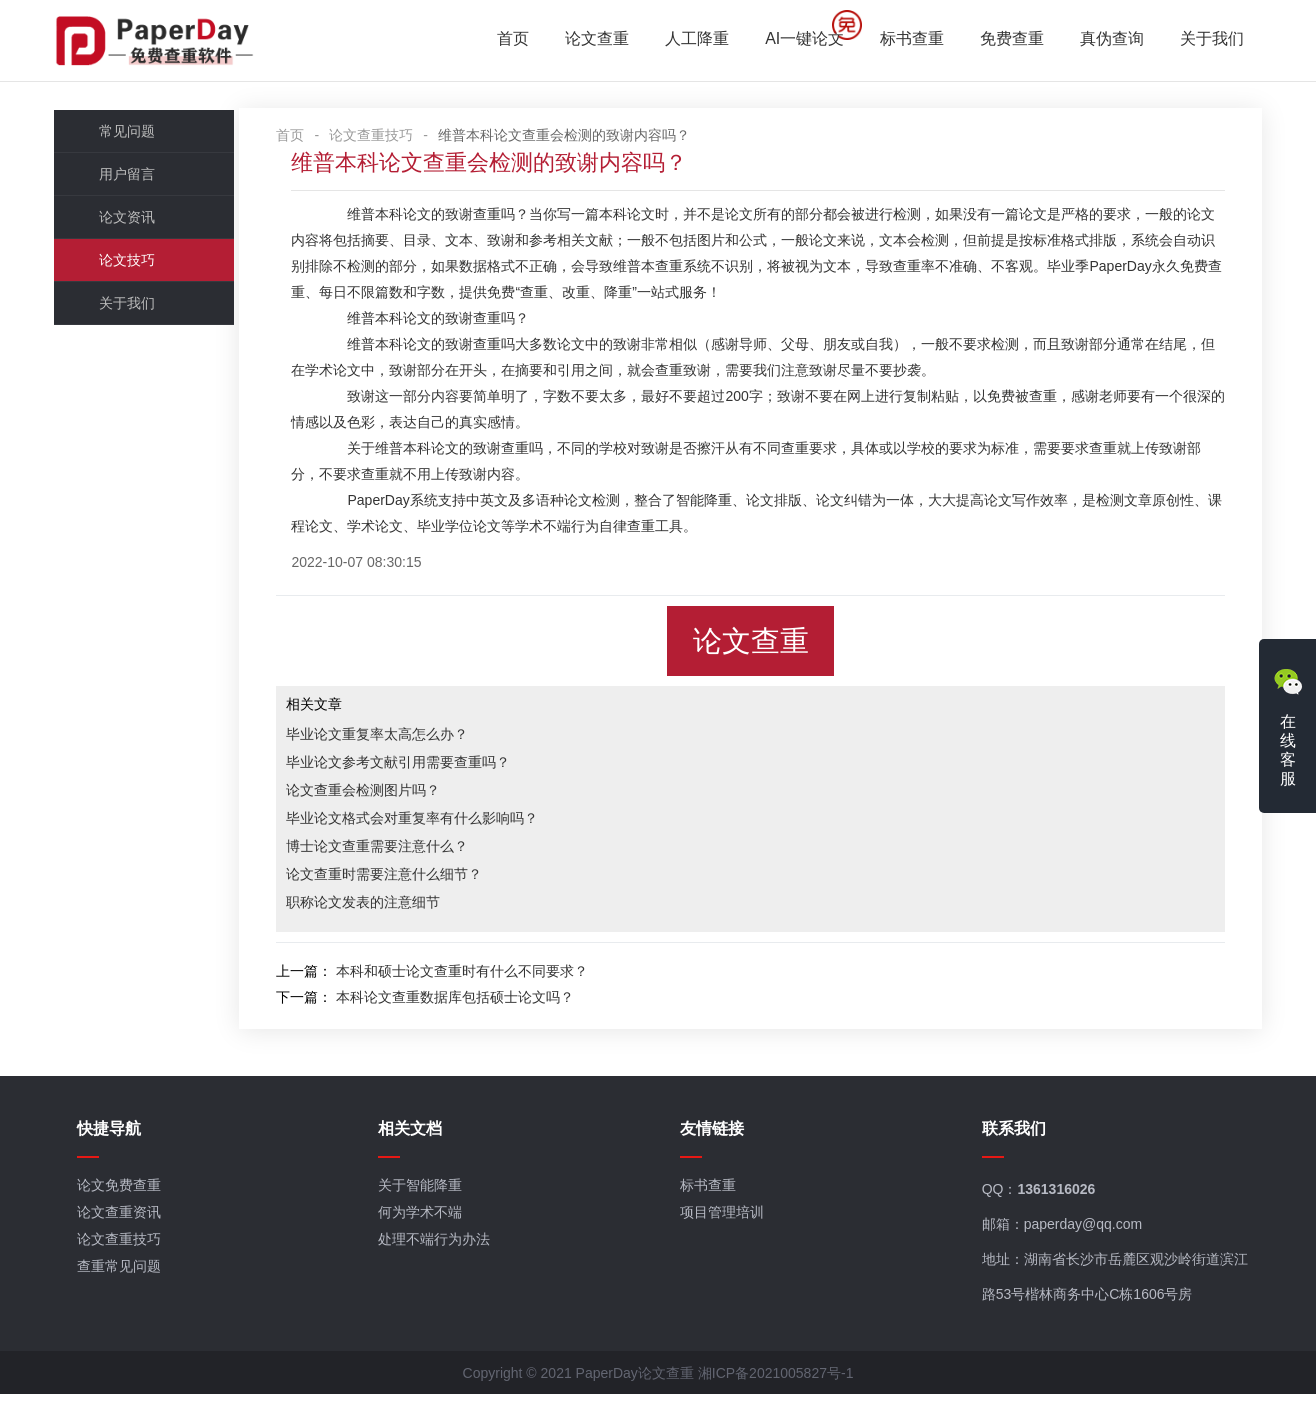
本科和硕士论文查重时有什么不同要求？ (489, 976)
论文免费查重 (124, 1197)
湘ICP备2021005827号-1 (776, 1386)
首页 (509, 40)
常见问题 (131, 136)
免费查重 (1008, 40)
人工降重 (693, 40)
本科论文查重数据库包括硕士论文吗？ (482, 1002)
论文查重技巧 (398, 140)
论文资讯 (131, 222)
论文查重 (593, 40)
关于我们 (1208, 40)
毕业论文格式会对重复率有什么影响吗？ (439, 823)
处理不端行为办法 (438, 1251)
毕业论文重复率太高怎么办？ (404, 739)
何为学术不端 (424, 1224)
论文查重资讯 (124, 1224)
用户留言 (131, 179)
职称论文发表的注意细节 (390, 907)
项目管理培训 (724, 1224)
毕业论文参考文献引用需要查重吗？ (425, 767)
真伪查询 (1108, 40)
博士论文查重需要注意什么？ (404, 851)
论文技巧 (131, 265)
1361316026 (1057, 1201)
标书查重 (908, 40)
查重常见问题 (124, 1278)
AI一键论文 (800, 40)
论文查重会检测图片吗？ (390, 795)
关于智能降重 (424, 1197)
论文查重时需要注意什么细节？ (411, 879)
